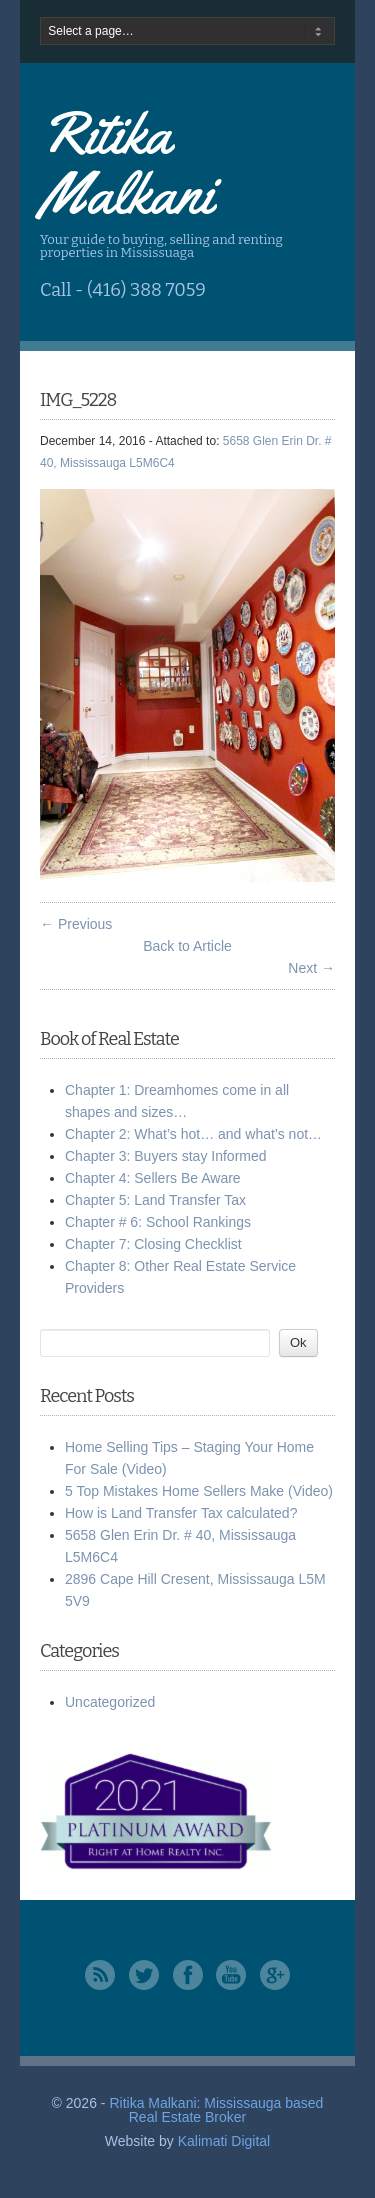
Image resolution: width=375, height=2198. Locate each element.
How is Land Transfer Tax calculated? (181, 1513)
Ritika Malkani (126, 163)
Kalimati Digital (224, 2141)
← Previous (76, 924)
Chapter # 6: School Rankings (158, 1222)
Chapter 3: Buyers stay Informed (166, 1156)
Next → (311, 968)
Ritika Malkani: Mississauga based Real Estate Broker (216, 2110)
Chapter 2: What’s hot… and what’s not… (193, 1134)
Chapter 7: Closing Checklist (153, 1244)
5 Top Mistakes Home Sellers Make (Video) (199, 1491)
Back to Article (187, 946)
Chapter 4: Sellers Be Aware (153, 1178)
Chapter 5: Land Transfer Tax (155, 1200)
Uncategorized (110, 1702)
